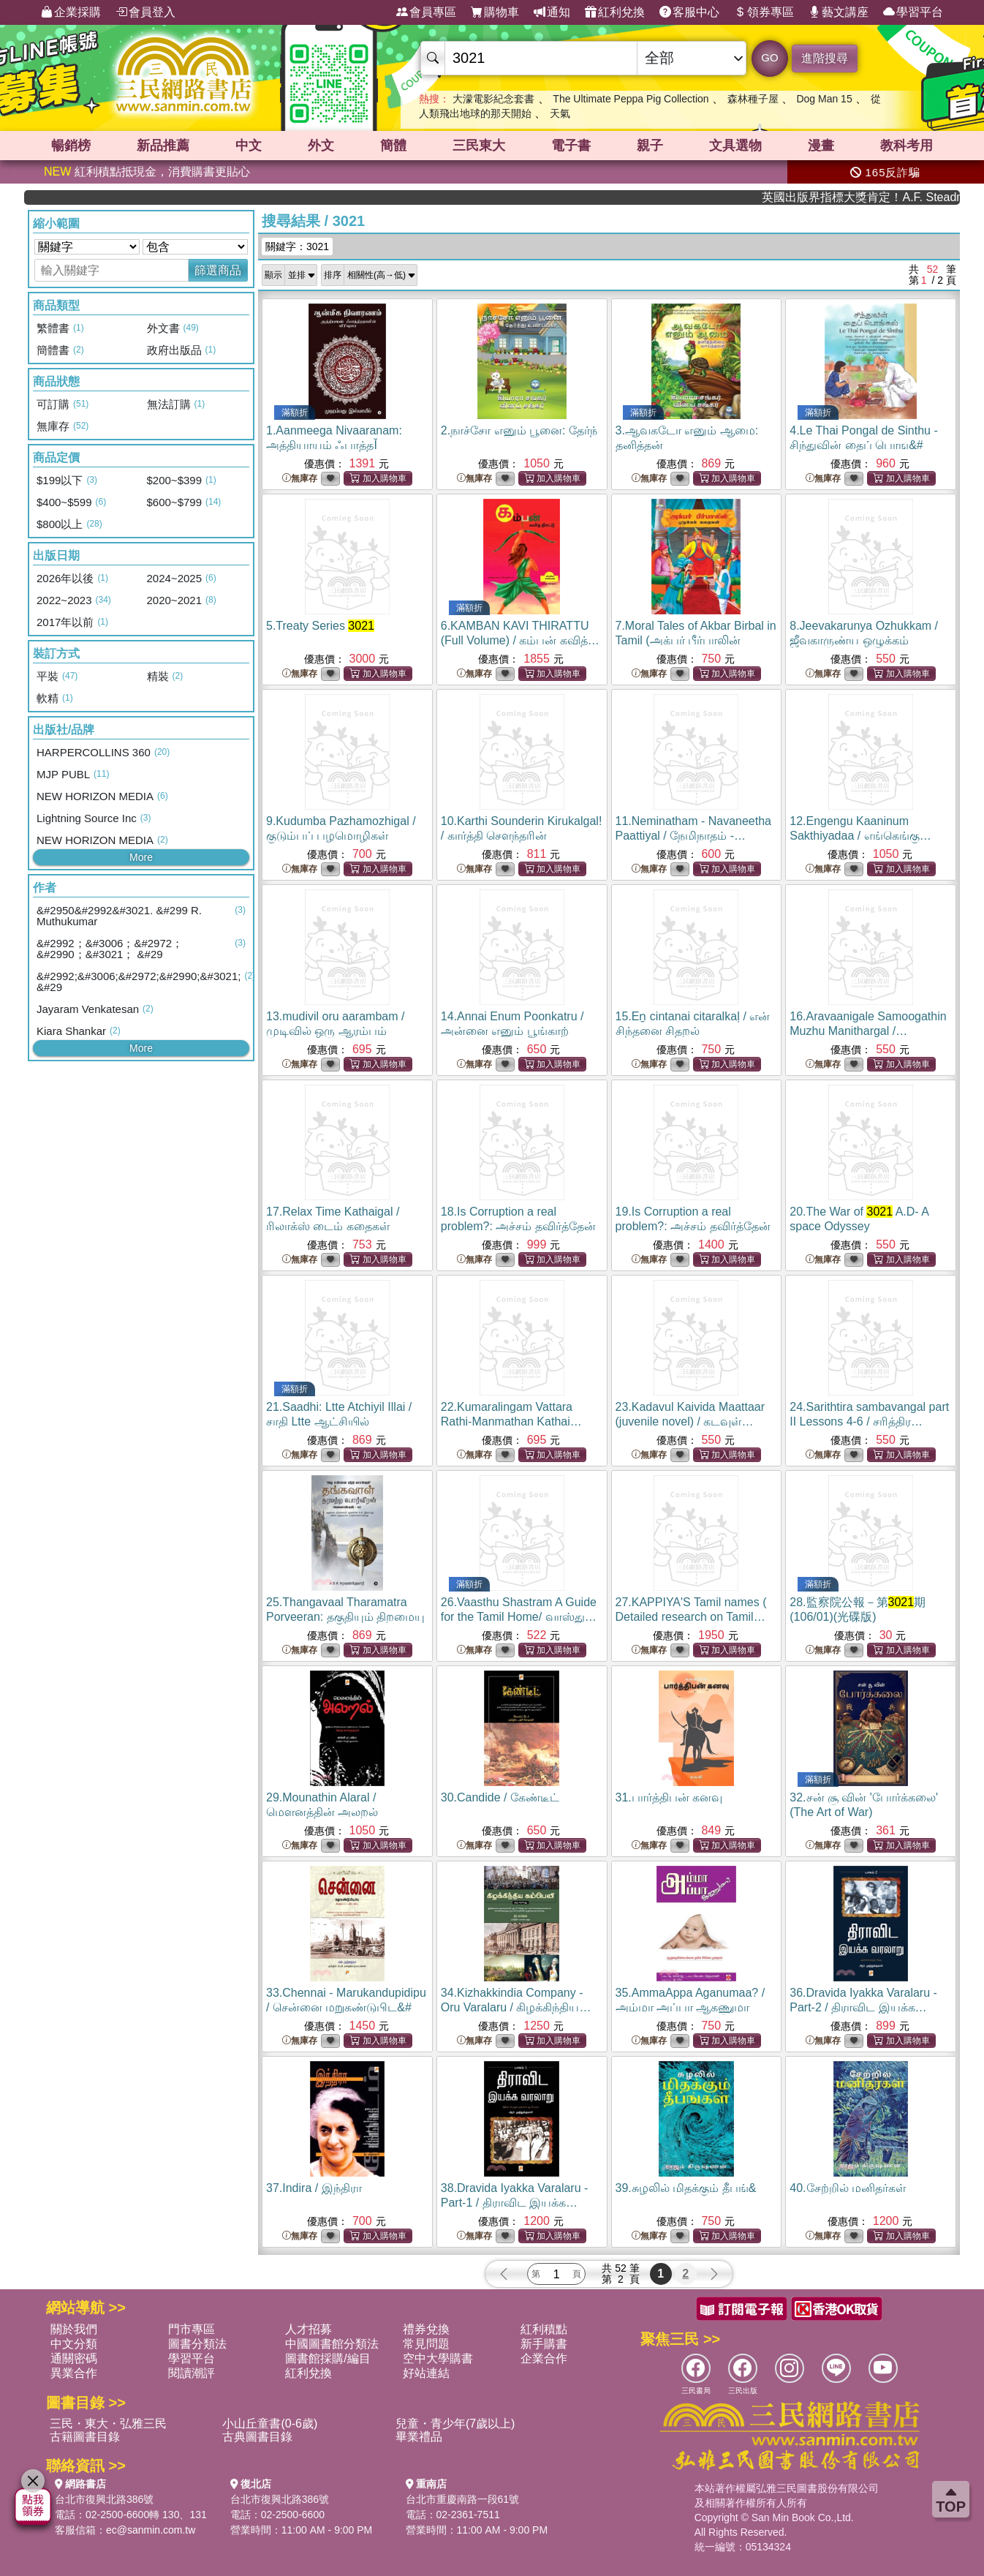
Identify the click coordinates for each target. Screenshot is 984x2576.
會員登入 (145, 12)
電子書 (571, 145)
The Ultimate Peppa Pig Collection (630, 99)
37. (314, 2188)
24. (869, 1421)
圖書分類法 (197, 2344)
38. (514, 2202)
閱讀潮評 (191, 2373)
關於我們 (73, 2329)
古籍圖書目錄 (85, 2436)
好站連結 (426, 2373)
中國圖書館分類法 (332, 2344)
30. (500, 1797)
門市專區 (191, 2329)
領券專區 (764, 12)
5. (320, 625)
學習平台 (913, 12)
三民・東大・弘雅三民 (108, 2423)
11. (693, 835)
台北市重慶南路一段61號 (463, 2499)
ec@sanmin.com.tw (150, 2530)
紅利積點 (544, 2329)
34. (516, 2007)
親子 (650, 145)
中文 (248, 145)
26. (519, 1617)
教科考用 (906, 145)
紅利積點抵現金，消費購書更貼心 (147, 171)
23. (690, 1421)
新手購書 (544, 2344)
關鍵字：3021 (297, 246)
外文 (321, 145)
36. (863, 2007)
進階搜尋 (824, 58)
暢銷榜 (71, 145)
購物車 (495, 12)
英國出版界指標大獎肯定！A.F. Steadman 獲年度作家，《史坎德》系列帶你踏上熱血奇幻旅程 (896, 197)
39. (686, 2188)
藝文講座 (838, 12)
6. (520, 640)
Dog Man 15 (824, 99)
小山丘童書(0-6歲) (269, 2423)
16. (868, 1031)
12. (860, 835)
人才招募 (308, 2329)
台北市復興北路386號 (104, 2499)
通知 (552, 12)
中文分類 (73, 2344)
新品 (163, 145)
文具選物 (735, 145)
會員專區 (426, 12)
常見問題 (426, 2344)
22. (511, 1421)
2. (519, 430)
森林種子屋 (753, 99)
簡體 (393, 145)
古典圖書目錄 (257, 2436)
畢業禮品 (419, 2436)
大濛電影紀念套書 (493, 99)
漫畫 (821, 145)
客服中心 (689, 12)
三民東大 (479, 145)
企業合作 (544, 2358)
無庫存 (299, 478)
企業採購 (71, 12)
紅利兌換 (615, 12)
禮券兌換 (426, 2329)
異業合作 (73, 2373)
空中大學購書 (438, 2358)
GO (769, 57)
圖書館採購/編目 (327, 2358)
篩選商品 (217, 270)
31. (669, 1797)
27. (691, 1617)
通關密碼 (73, 2358)
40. (848, 2188)
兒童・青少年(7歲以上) (455, 2423)
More (141, 857)
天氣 (560, 113)
